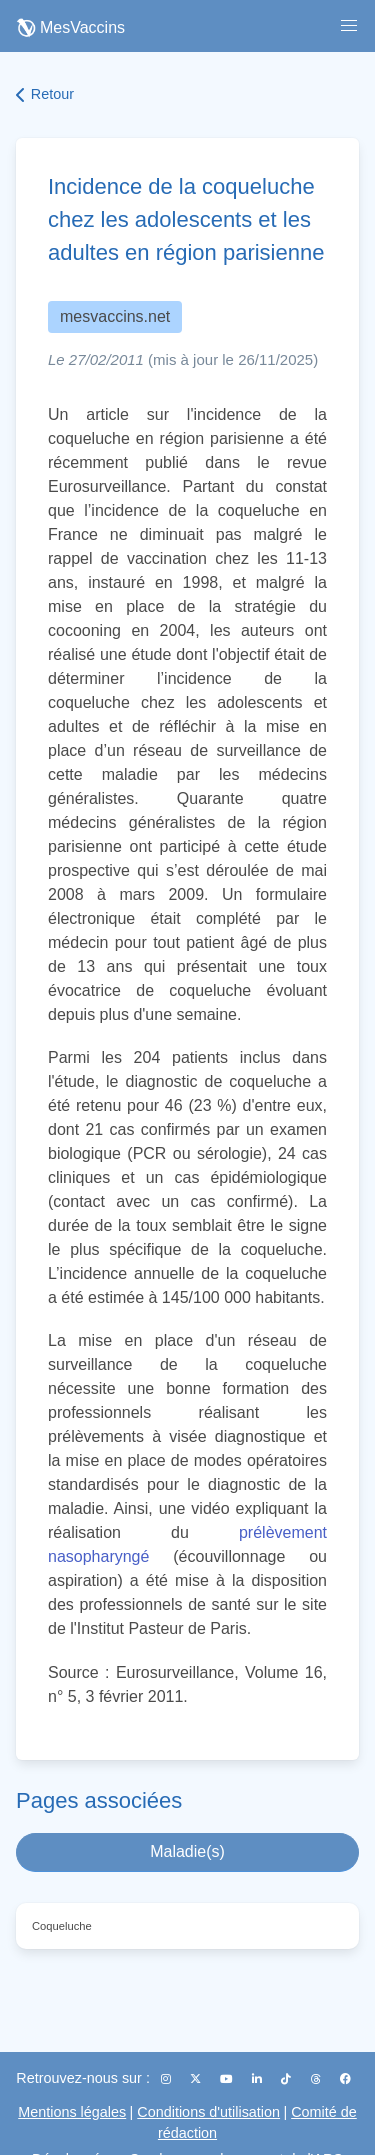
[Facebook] (345, 2079)
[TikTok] (287, 2079)
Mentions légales (72, 2112)
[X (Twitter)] (197, 2079)
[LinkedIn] (258, 2079)
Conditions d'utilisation (208, 2112)
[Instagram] (167, 2079)
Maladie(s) (187, 1851)
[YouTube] (228, 2079)
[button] (349, 26)
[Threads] (317, 2079)
